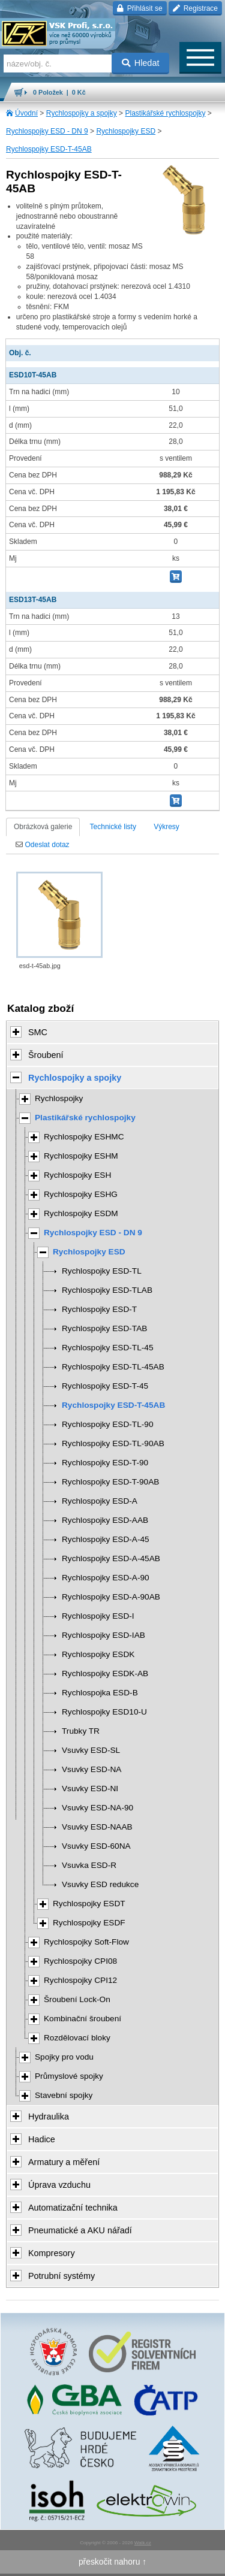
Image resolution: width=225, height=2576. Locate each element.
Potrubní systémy (61, 2276)
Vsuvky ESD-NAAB (97, 1826)
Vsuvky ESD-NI (90, 1788)
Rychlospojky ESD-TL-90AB (113, 1443)
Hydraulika (48, 2116)
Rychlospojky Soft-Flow (86, 1941)
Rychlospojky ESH (77, 1175)
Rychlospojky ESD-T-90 (105, 1462)
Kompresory (51, 2253)
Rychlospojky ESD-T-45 (105, 1385)
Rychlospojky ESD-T (99, 1309)
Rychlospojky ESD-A (99, 1500)
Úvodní (26, 113)
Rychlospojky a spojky (81, 113)
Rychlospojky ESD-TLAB (107, 1290)
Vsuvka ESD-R (89, 1865)
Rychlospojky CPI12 (80, 1980)
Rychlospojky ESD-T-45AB (49, 149)
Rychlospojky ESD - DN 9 (47, 131)
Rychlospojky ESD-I (98, 1615)
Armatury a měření (64, 2162)
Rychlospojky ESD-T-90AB (110, 1481)
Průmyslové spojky (69, 2076)
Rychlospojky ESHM (81, 1155)
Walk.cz (142, 2542)
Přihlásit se (139, 8)
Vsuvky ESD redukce (100, 1884)
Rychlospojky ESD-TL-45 (108, 1347)
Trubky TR (81, 1731)
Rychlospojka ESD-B (100, 1692)
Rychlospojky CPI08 (80, 1961)
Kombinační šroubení (82, 2018)
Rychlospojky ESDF (89, 1922)
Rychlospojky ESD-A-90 (105, 1577)
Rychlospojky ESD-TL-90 (108, 1424)
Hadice (41, 2139)
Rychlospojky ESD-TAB (104, 1328)
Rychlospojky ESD (125, 131)
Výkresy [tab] (166, 827)
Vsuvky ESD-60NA (96, 1846)
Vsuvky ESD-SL (91, 1750)
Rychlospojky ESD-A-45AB (111, 1558)
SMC (37, 1032)
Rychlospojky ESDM (81, 1213)
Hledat (141, 63)
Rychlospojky (59, 1098)
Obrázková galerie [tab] (43, 827)
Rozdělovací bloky (77, 2037)
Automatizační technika (73, 2207)
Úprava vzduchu (59, 2185)
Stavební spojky (63, 2095)
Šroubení (45, 1055)
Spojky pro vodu (64, 2056)
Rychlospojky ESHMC (84, 1136)
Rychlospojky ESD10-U (104, 1711)
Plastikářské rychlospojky (165, 113)
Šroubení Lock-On (77, 1999)
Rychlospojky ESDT (89, 1903)
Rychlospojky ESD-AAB (105, 1520)
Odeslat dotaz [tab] (42, 844)
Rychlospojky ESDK (98, 1654)
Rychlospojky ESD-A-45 (105, 1539)
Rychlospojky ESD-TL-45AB (113, 1366)
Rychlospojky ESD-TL (102, 1270)
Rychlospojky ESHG (81, 1194)
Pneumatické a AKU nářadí (80, 2230)
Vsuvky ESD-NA (91, 1769)
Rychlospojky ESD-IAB (103, 1635)
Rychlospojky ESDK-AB (105, 1673)
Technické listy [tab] (113, 827)
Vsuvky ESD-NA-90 (97, 1807)
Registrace (195, 8)
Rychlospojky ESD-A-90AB (111, 1596)
